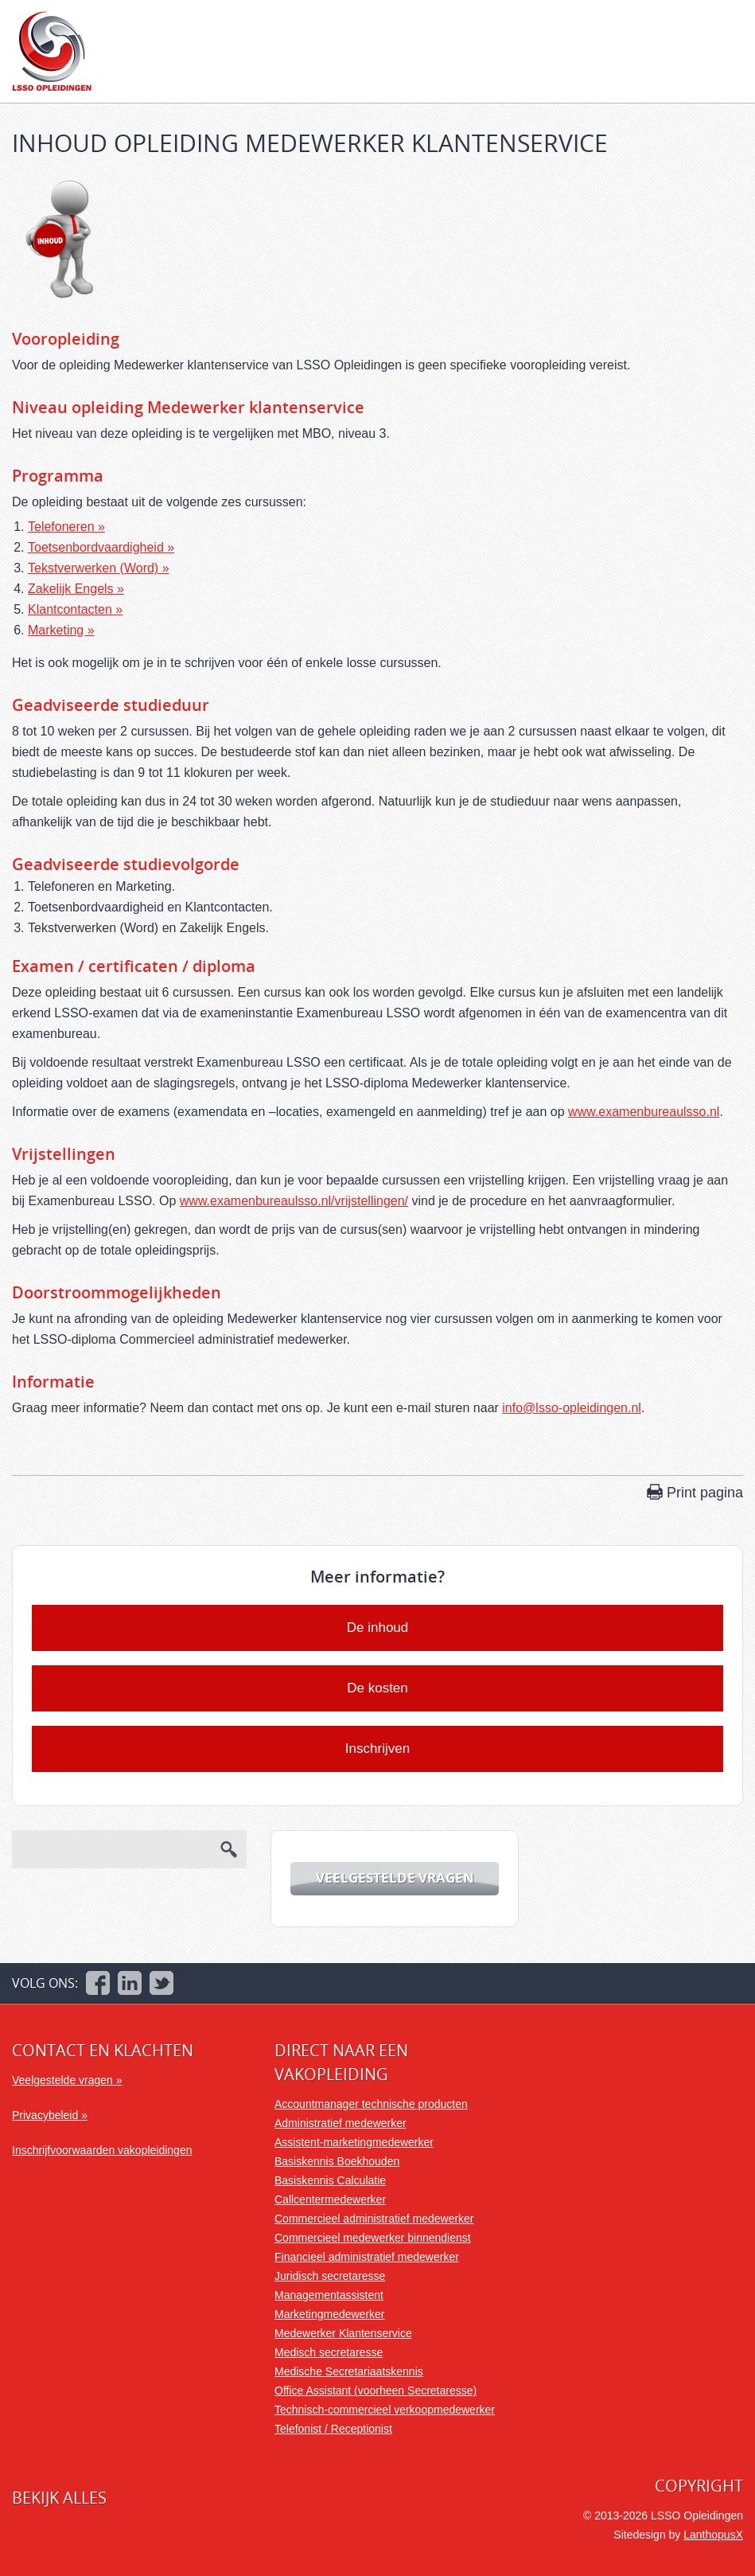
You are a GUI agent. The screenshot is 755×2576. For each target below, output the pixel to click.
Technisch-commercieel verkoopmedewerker (384, 2409)
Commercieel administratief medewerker (374, 2218)
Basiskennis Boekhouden (336, 2161)
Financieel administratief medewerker (366, 2256)
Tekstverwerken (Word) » (98, 568)
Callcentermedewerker (330, 2199)
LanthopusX (713, 2534)
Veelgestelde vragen (395, 1877)
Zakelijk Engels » (76, 588)
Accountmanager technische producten (371, 2104)
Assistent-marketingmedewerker (354, 2142)
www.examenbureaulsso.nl (643, 1111)
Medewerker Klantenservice (343, 2333)
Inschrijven (377, 1748)
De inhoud (378, 1627)
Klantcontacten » (75, 609)
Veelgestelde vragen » (67, 2080)
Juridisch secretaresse (329, 2276)
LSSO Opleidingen (51, 51)
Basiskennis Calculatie (330, 2180)
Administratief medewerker (340, 2123)
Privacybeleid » (50, 2115)
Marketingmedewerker (329, 2314)
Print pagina (705, 1493)
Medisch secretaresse (328, 2352)
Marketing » (61, 630)
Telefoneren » (66, 526)
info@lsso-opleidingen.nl (571, 1408)
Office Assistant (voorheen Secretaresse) (375, 2390)
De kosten (377, 1688)
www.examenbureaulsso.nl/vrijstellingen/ (294, 1201)
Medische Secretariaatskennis (348, 2371)
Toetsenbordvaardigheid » (101, 547)
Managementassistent (328, 2295)
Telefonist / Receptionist (333, 2428)
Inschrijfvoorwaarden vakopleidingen (102, 2150)
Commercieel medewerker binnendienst (372, 2237)
